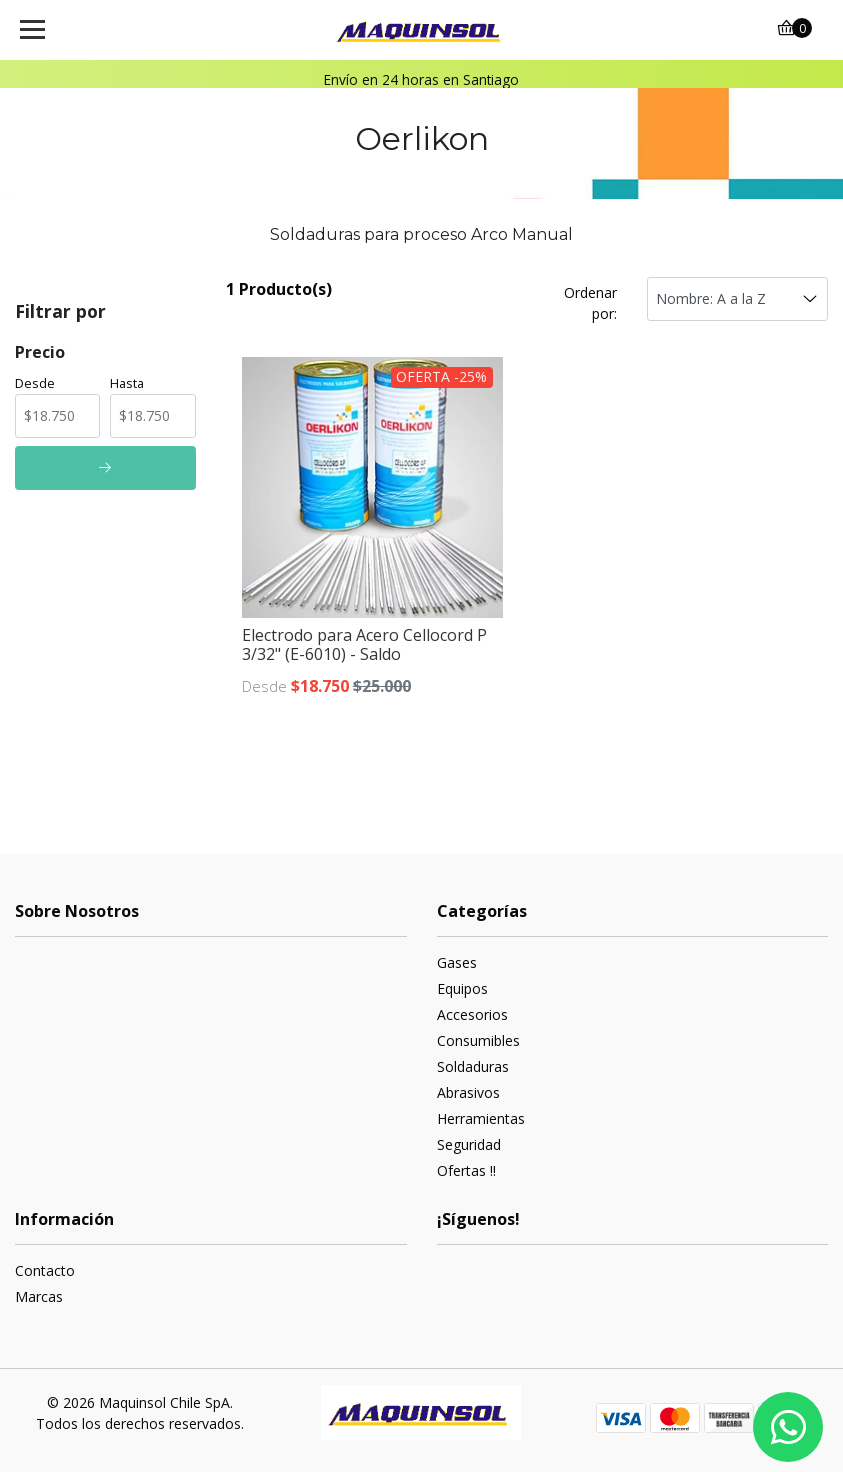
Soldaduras (473, 1066)
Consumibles (478, 1040)
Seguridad (469, 1144)
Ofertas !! (466, 1170)
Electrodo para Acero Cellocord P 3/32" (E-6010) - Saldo (364, 644)
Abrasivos (468, 1092)
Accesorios (472, 1014)
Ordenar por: (590, 303)
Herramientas (481, 1118)
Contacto (45, 1270)
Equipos (462, 988)
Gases (457, 962)
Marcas (39, 1296)
